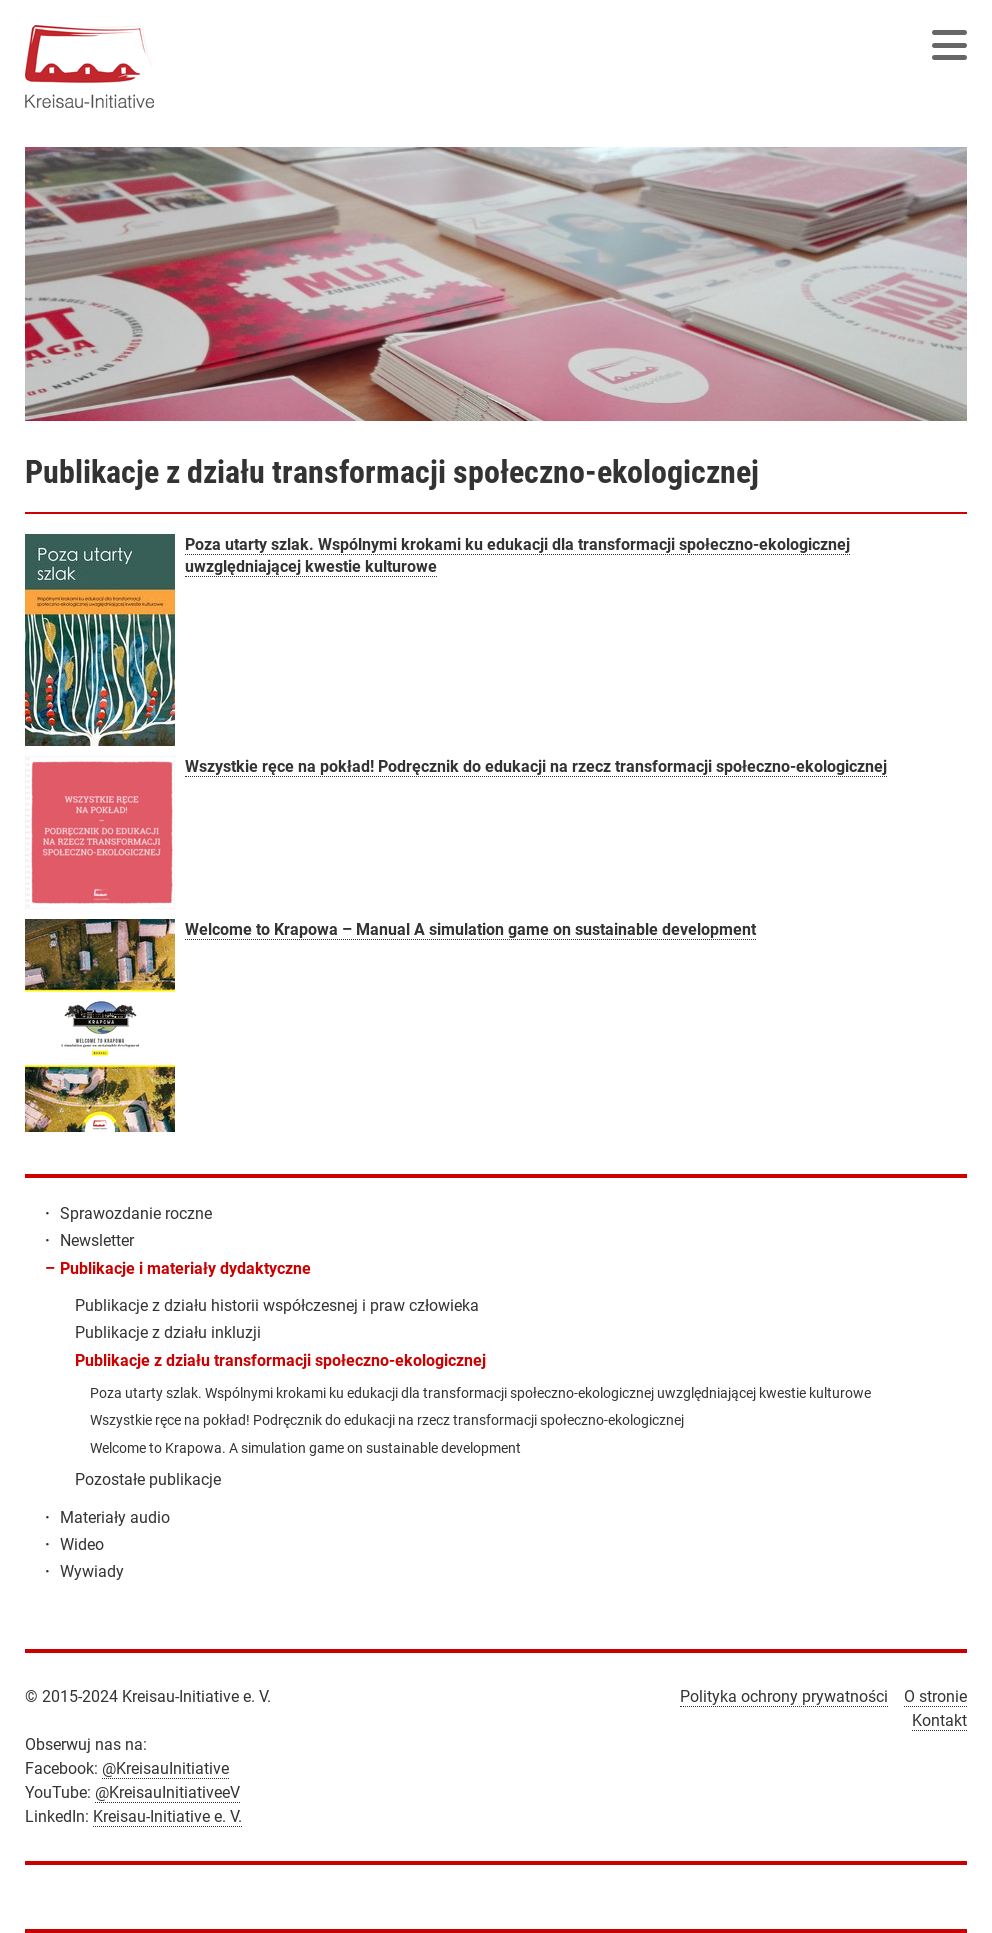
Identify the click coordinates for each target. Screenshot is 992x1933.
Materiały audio (115, 1517)
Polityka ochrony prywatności (784, 1696)
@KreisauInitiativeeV (167, 1792)
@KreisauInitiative (165, 1768)
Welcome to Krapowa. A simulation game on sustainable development (305, 1448)
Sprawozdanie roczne (136, 1213)
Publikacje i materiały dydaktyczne (185, 1268)
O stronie (935, 1696)
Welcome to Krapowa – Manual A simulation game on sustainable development (470, 929)
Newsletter (97, 1240)
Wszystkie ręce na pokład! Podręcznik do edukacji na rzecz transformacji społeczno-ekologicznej (536, 766)
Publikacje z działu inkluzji (168, 1332)
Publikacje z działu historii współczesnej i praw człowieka (277, 1305)
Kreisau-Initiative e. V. (167, 1816)
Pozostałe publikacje (148, 1479)
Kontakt (939, 1720)
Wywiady (92, 1571)
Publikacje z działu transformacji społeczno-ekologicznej (280, 1360)
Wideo (82, 1544)
